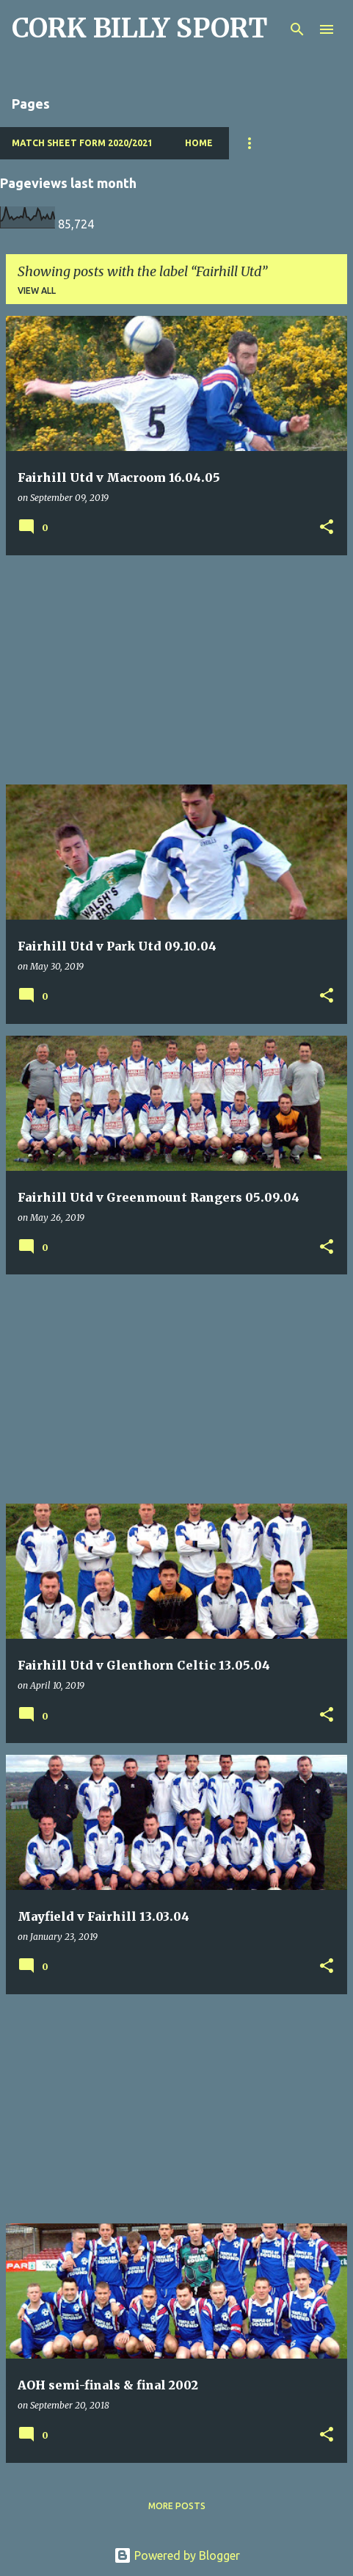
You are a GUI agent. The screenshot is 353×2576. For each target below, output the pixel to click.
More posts (176, 2506)
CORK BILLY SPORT (140, 28)
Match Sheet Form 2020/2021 (82, 143)
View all (37, 290)
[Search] (297, 29)
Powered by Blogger (177, 2555)
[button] (326, 528)
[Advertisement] (176, 670)
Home (199, 143)
